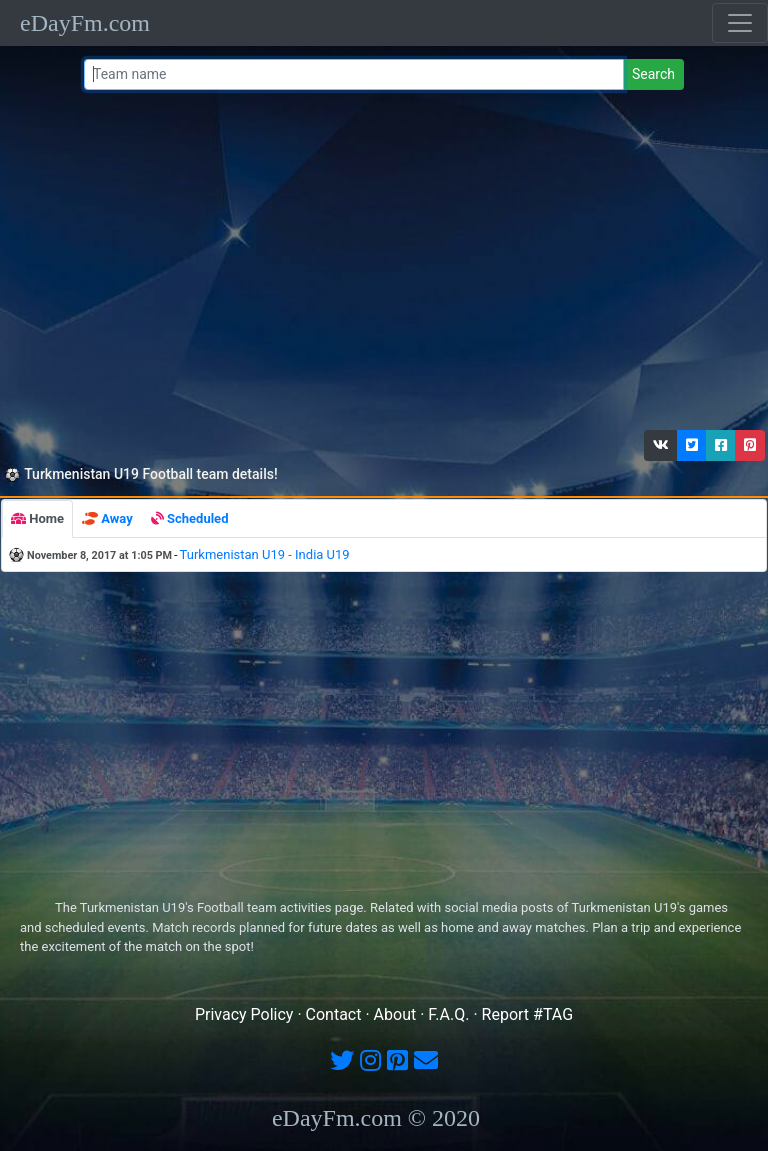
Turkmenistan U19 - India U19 (265, 554)
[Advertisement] (380, 265)
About (395, 1014)
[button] (661, 445)
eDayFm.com (85, 23)
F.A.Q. (448, 1014)
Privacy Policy (244, 1014)
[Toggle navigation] (740, 23)
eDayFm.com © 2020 (376, 1118)
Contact (334, 1014)
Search (653, 74)
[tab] (37, 519)
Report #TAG (528, 1014)
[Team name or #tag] (354, 74)
